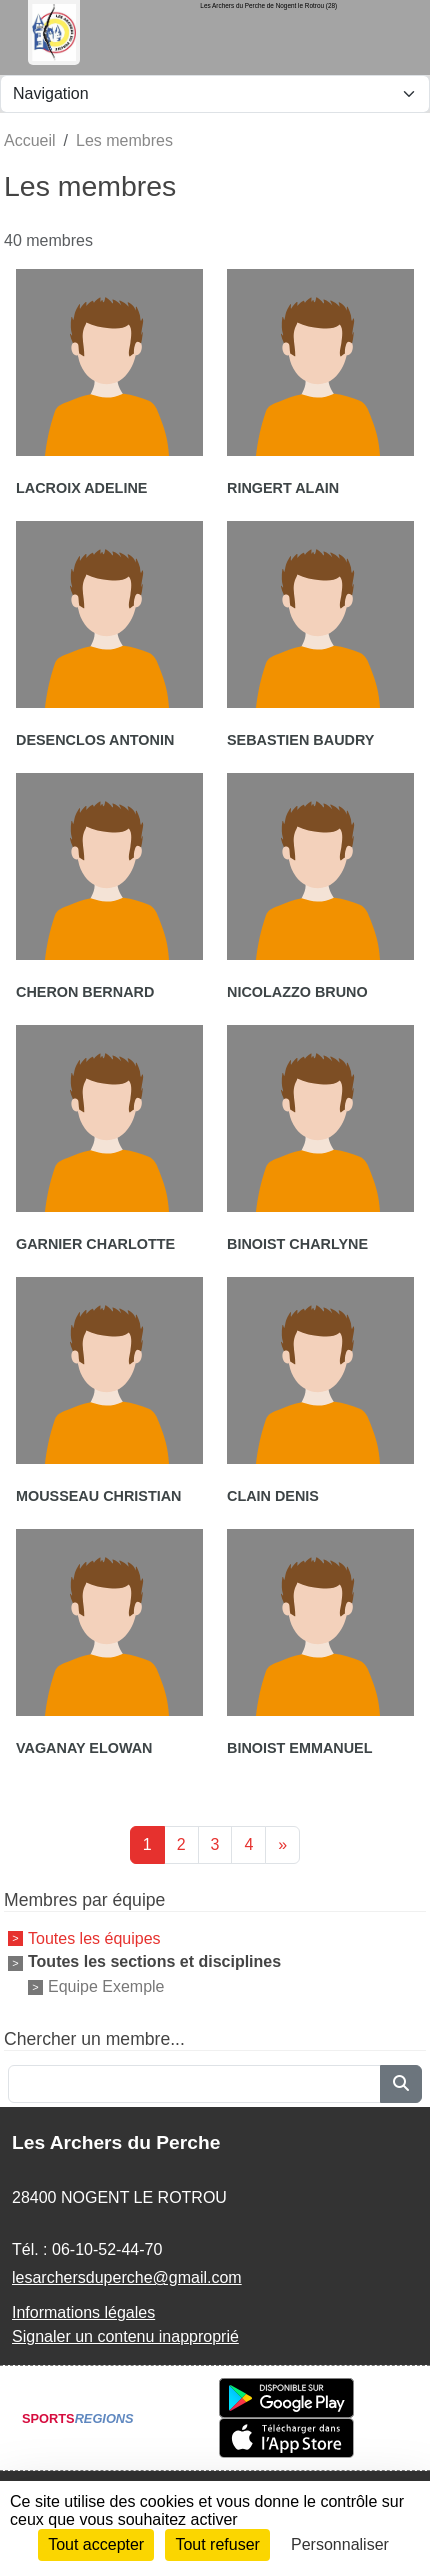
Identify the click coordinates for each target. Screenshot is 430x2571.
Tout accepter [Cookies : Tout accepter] (96, 2544)
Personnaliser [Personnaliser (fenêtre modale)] (340, 2544)
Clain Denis (273, 1496)
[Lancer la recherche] (401, 2084)
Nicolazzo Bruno (297, 992)
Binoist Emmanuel (300, 1748)
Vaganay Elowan (84, 1748)
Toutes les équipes (94, 1937)
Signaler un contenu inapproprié (125, 2336)
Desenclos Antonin (95, 740)
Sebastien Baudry (300, 740)
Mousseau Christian (99, 1496)
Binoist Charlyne (297, 1244)
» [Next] (282, 1844)
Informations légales (83, 2312)
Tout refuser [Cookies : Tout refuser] (217, 2544)
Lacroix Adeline (81, 488)
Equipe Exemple (106, 1986)
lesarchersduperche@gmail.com (127, 2277)
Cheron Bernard (85, 992)
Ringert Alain (283, 488)
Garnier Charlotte (95, 1244)
